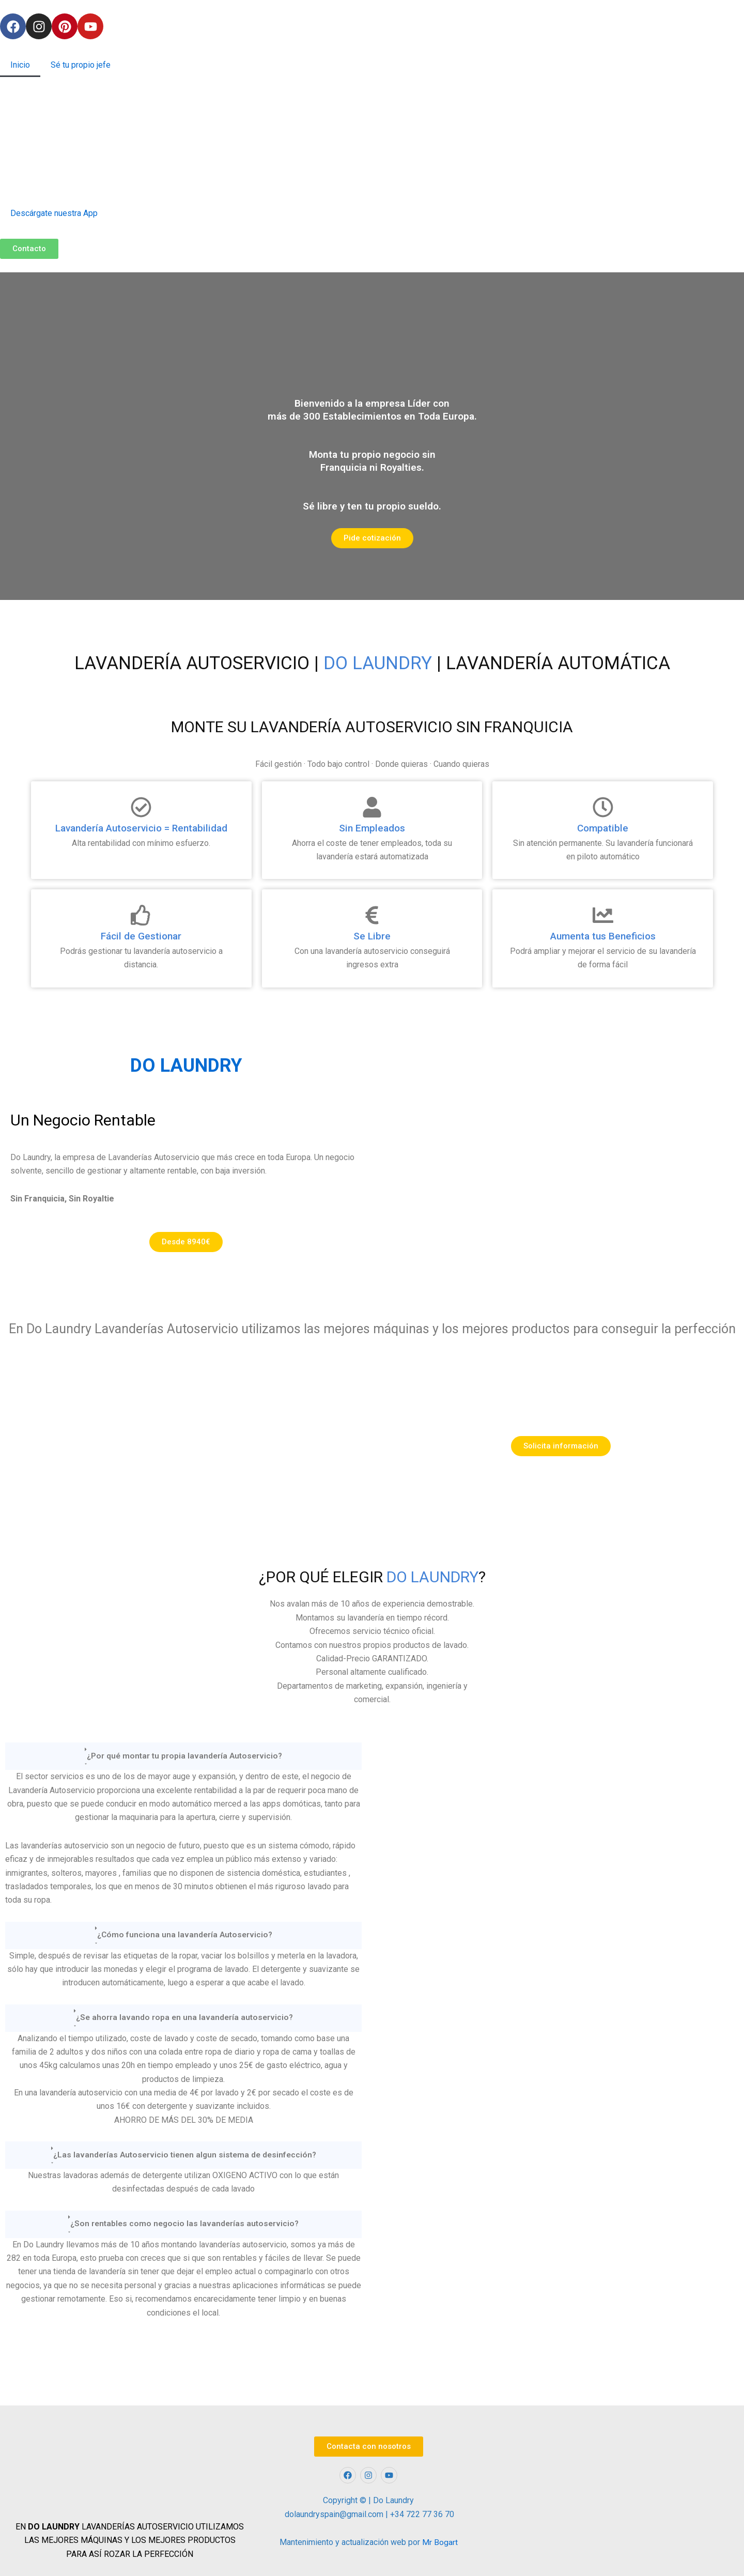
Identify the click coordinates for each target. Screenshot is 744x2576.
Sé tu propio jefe (81, 65)
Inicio (20, 65)
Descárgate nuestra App (54, 213)
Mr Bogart (440, 2543)
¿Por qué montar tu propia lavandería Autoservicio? (185, 1756)
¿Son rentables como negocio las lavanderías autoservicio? (184, 2224)
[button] (183, 1756)
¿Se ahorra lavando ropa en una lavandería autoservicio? (184, 2018)
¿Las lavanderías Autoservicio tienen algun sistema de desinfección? (184, 2154)
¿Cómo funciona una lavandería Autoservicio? (184, 1935)
